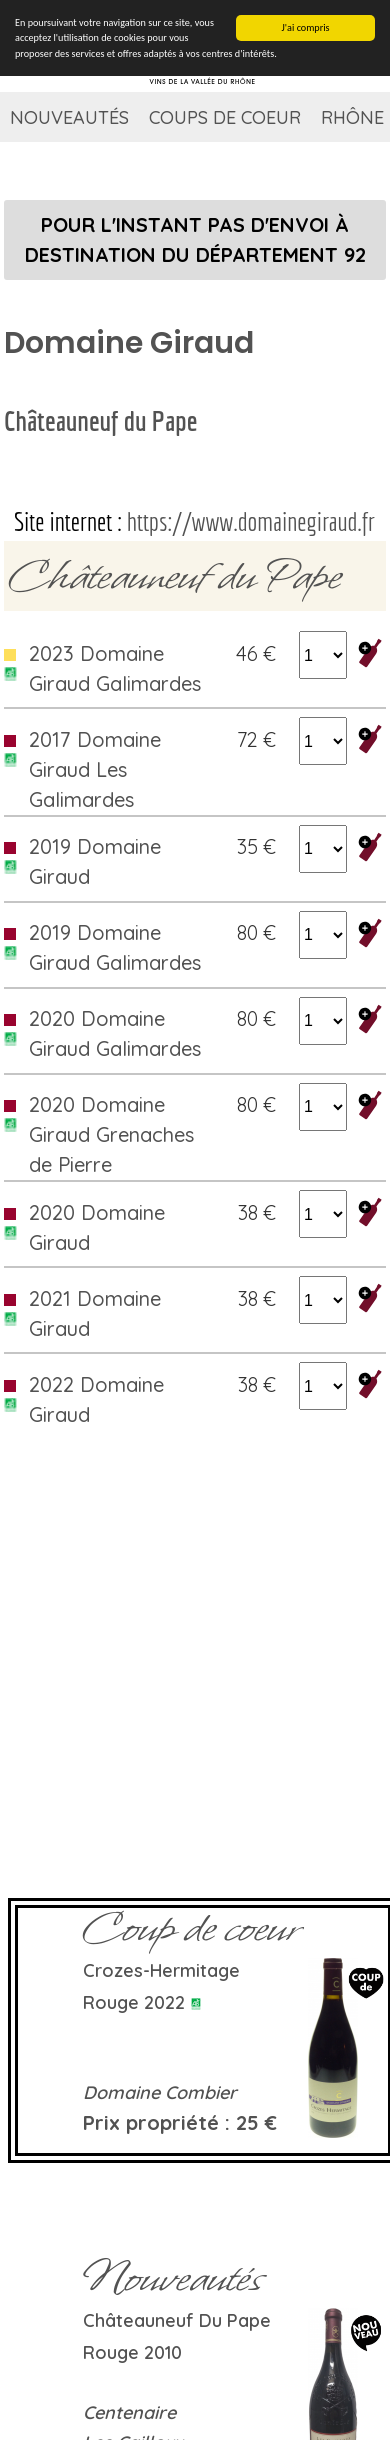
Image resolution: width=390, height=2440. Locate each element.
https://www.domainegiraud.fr (251, 521)
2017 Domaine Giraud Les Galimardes (95, 769)
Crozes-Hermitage (161, 1970)
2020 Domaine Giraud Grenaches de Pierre (111, 1134)
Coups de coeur (225, 117)
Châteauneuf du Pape (100, 420)
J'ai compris (306, 27)
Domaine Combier (160, 2092)
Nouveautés (69, 117)
